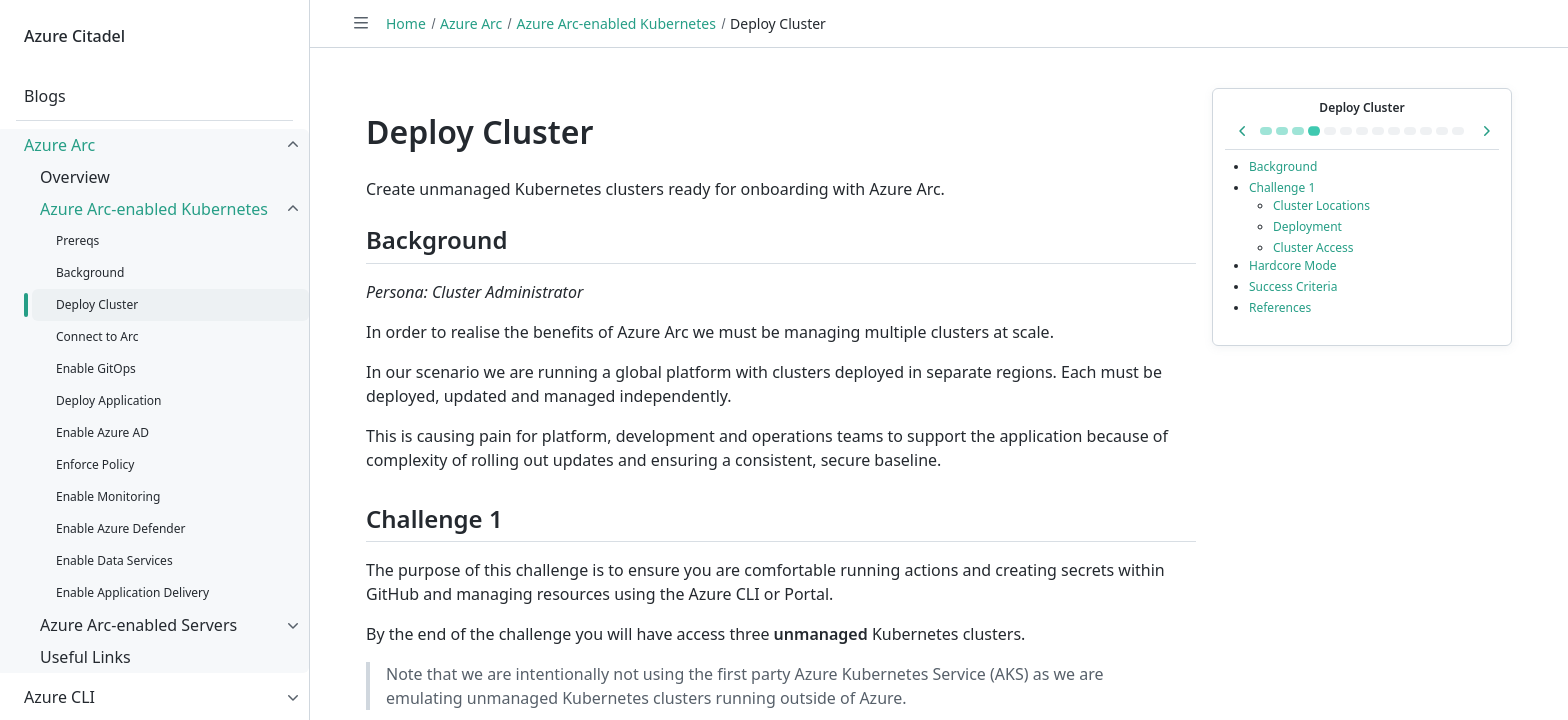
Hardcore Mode (1293, 265)
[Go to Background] (1298, 131)
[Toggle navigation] (361, 23)
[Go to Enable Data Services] (1442, 131)
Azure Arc (471, 23)
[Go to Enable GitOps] (1346, 131)
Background (1283, 166)
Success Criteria (1293, 286)
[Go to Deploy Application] (1362, 131)
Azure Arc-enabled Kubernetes (615, 23)
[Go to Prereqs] (1282, 131)
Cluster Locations (1321, 205)
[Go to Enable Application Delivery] (1458, 131)
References (1280, 307)
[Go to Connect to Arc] (1330, 131)
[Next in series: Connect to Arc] (1486, 131)
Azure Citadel (74, 36)
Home (406, 23)
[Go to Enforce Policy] (1394, 131)
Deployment (1307, 226)
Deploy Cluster (1361, 107)
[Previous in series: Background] (1243, 131)
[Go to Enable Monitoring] (1410, 131)
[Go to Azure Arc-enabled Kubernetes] (1266, 131)
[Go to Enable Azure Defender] (1426, 131)
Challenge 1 (1282, 187)
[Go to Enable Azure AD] (1378, 131)
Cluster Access (1313, 247)
